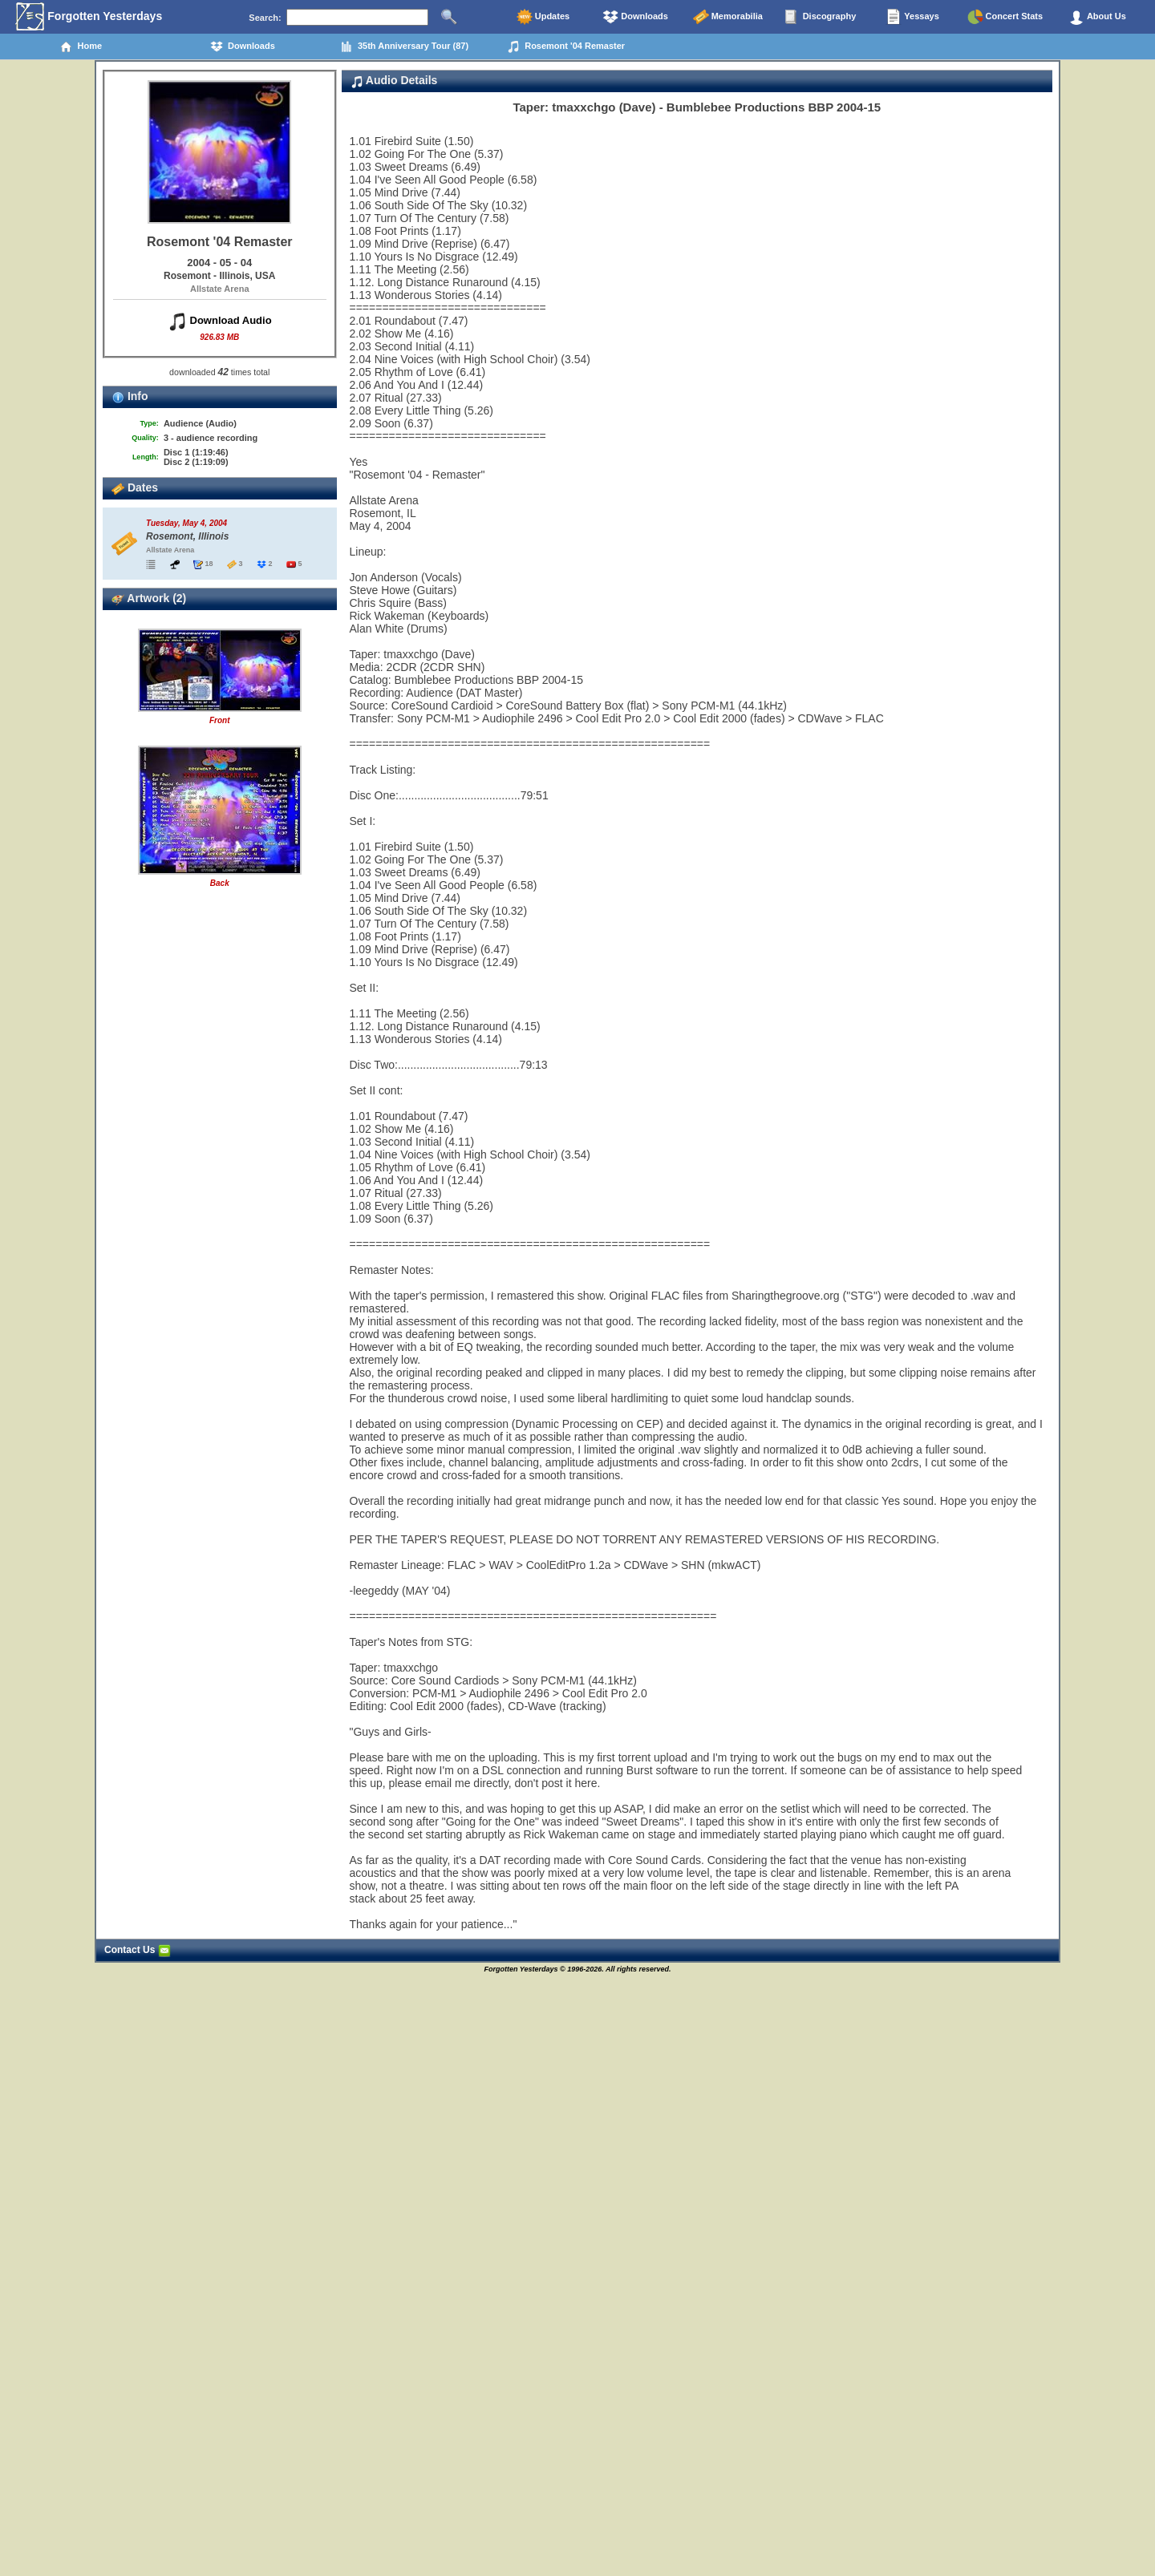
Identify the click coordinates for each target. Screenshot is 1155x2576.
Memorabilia (728, 17)
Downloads (635, 17)
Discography (820, 17)
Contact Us (137, 1949)
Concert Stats (1005, 17)
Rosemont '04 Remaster (566, 46)
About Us (1097, 17)
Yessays (912, 17)
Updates (543, 17)
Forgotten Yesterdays (88, 16)
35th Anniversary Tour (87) (404, 46)
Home (80, 46)
